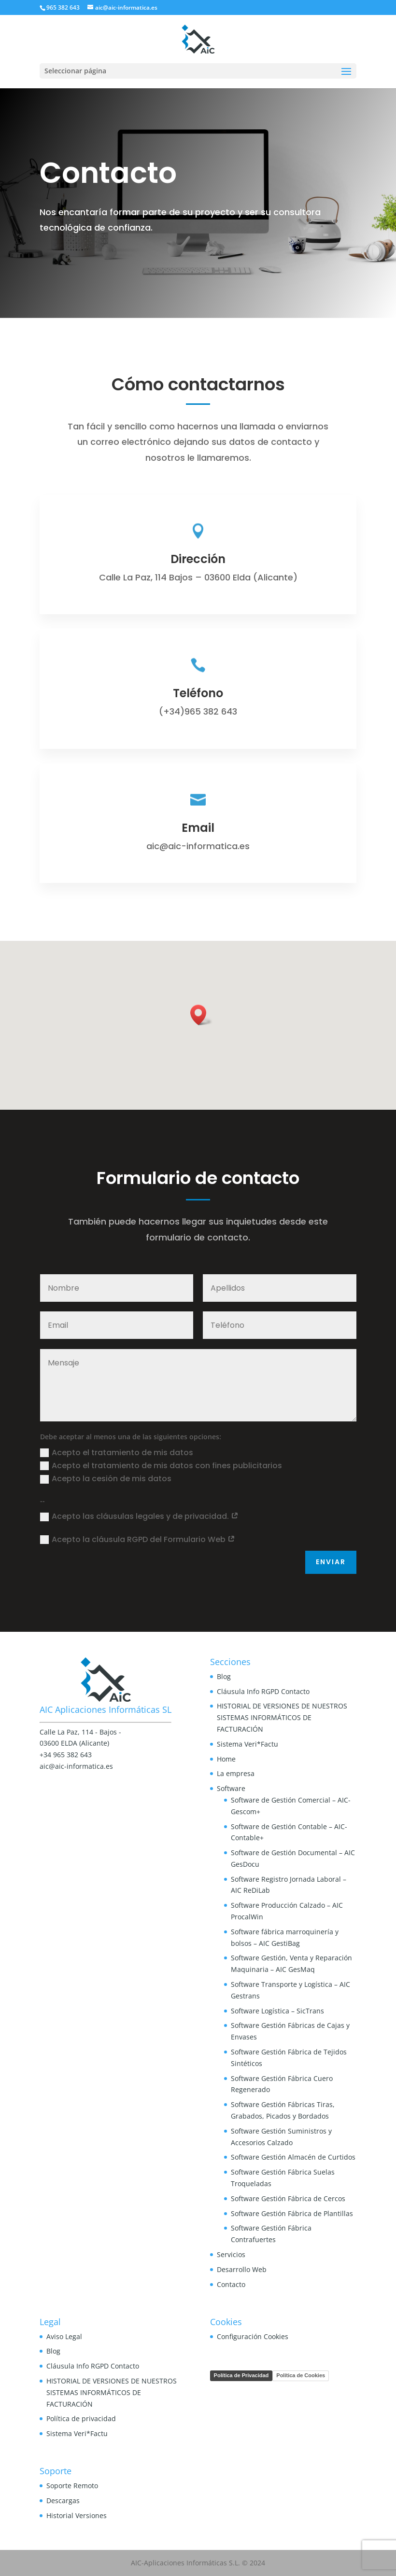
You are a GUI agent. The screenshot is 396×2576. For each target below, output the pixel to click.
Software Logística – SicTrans (277, 2010)
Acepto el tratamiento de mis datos (116, 1452)
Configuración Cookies (252, 2336)
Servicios (231, 2254)
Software (231, 1788)
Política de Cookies (300, 2375)
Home (226, 1758)
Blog (224, 1676)
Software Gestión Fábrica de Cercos (288, 2198)
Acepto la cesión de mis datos (105, 1478)
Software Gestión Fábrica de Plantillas (292, 2213)
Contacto (231, 2284)
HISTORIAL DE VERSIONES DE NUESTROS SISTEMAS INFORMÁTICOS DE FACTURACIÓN (282, 1717)
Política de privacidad (81, 2418)
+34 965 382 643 (66, 1754)
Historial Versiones (76, 2515)
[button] (201, 1015)
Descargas (63, 2500)
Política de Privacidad (241, 2375)
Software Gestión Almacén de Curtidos (293, 2157)
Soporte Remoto (72, 2485)
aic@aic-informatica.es (76, 1766)
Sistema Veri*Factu (247, 1744)
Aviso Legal (64, 2336)
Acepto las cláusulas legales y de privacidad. (139, 1516)
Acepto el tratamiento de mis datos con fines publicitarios (161, 1465)
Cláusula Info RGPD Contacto (263, 1691)
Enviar (331, 1562)
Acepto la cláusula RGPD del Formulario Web (137, 1539)
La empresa (236, 1773)
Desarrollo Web (242, 2269)
